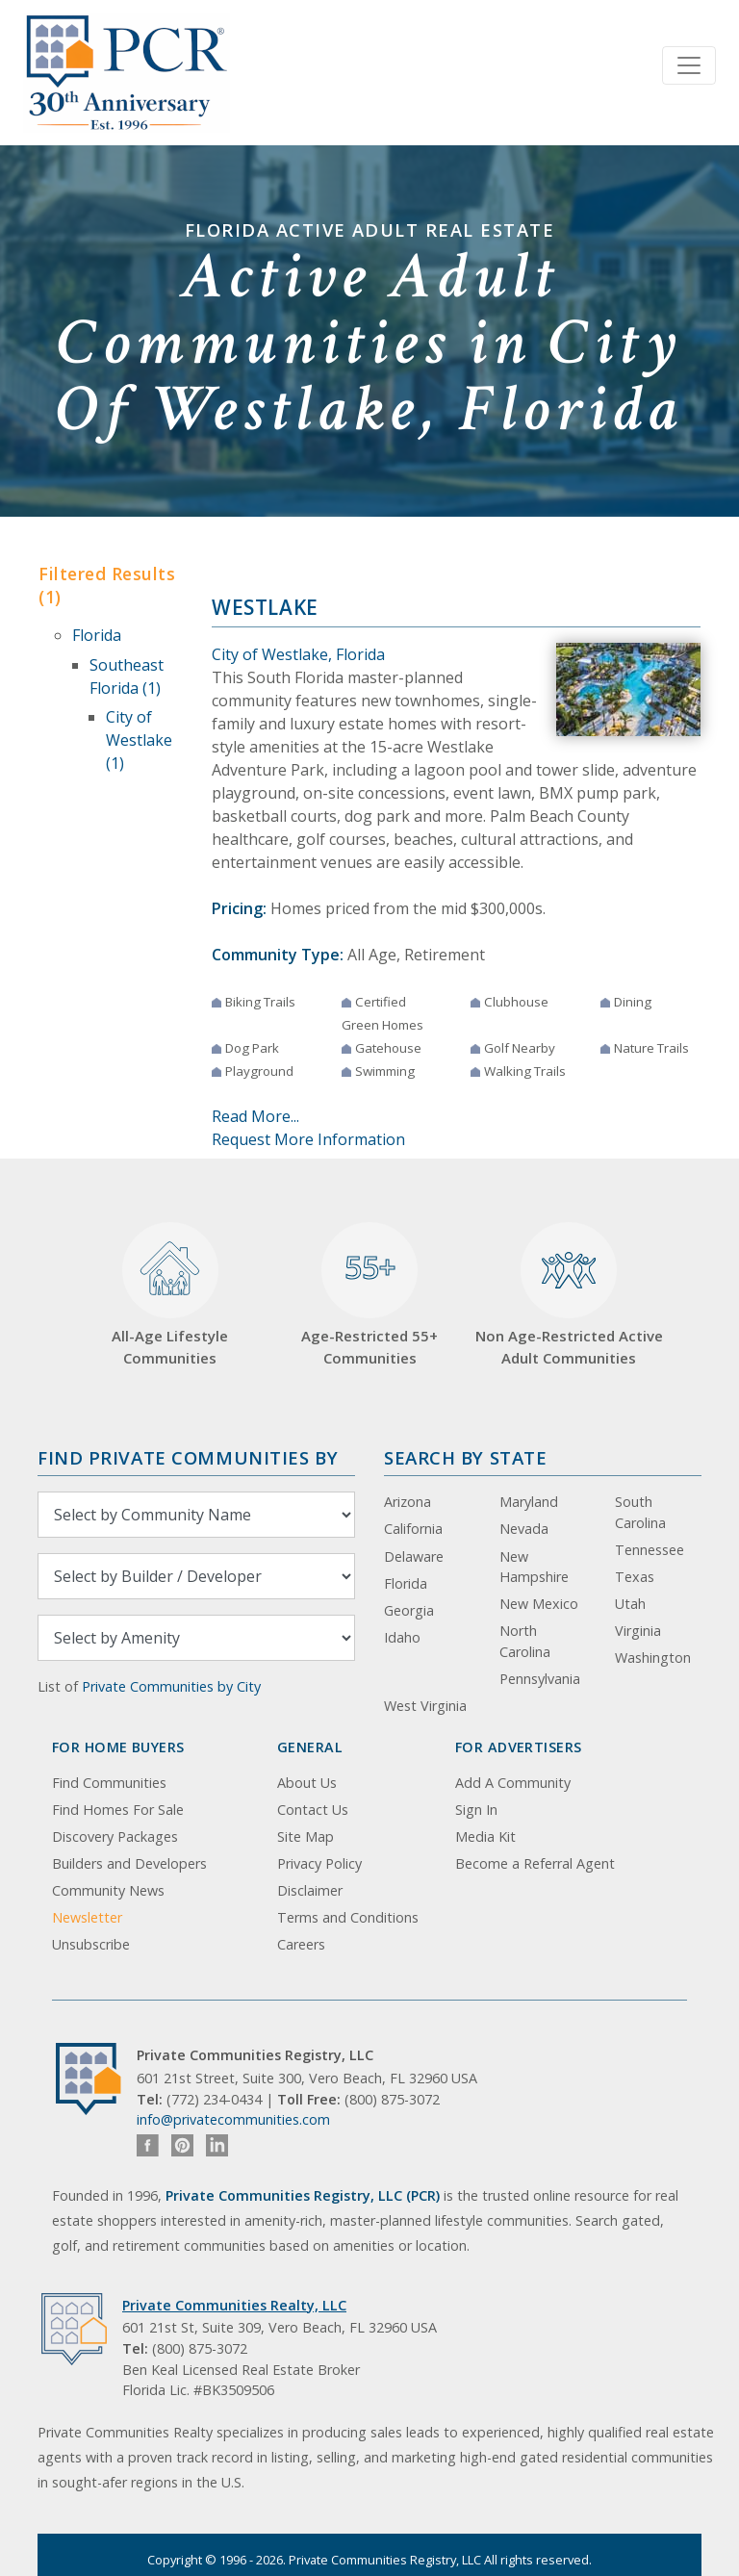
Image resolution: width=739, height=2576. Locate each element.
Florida (96, 635)
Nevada (523, 1528)
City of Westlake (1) (139, 740)
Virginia (638, 1630)
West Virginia (425, 1705)
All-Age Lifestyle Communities (170, 1294)
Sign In (476, 1809)
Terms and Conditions (348, 1917)
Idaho (402, 1637)
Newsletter (87, 1917)
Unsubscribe (91, 1944)
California (413, 1528)
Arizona (407, 1501)
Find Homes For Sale (118, 1809)
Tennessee (649, 1550)
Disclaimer (310, 1890)
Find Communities (109, 1782)
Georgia (409, 1610)
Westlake (265, 607)
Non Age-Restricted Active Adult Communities (569, 1294)
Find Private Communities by (188, 1457)
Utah (630, 1603)
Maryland (528, 1501)
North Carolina (524, 1641)
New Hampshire (534, 1567)
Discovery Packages (115, 1836)
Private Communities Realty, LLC (234, 2305)
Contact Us (312, 1809)
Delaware (414, 1556)
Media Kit (485, 1836)
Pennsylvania (539, 1679)
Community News (108, 1890)
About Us (307, 1782)
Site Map (305, 1836)
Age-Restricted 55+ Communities (369, 1294)
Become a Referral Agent (535, 1863)
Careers (301, 1944)
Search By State (465, 1457)
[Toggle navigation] (689, 65)
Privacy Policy (319, 1863)
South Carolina (640, 1512)
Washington (653, 1657)
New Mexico (538, 1603)
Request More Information (308, 1139)
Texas (634, 1577)
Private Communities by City (171, 1686)
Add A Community (513, 1782)
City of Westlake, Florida (298, 654)
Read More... (255, 1116)
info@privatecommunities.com (233, 2119)
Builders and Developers (129, 1863)
